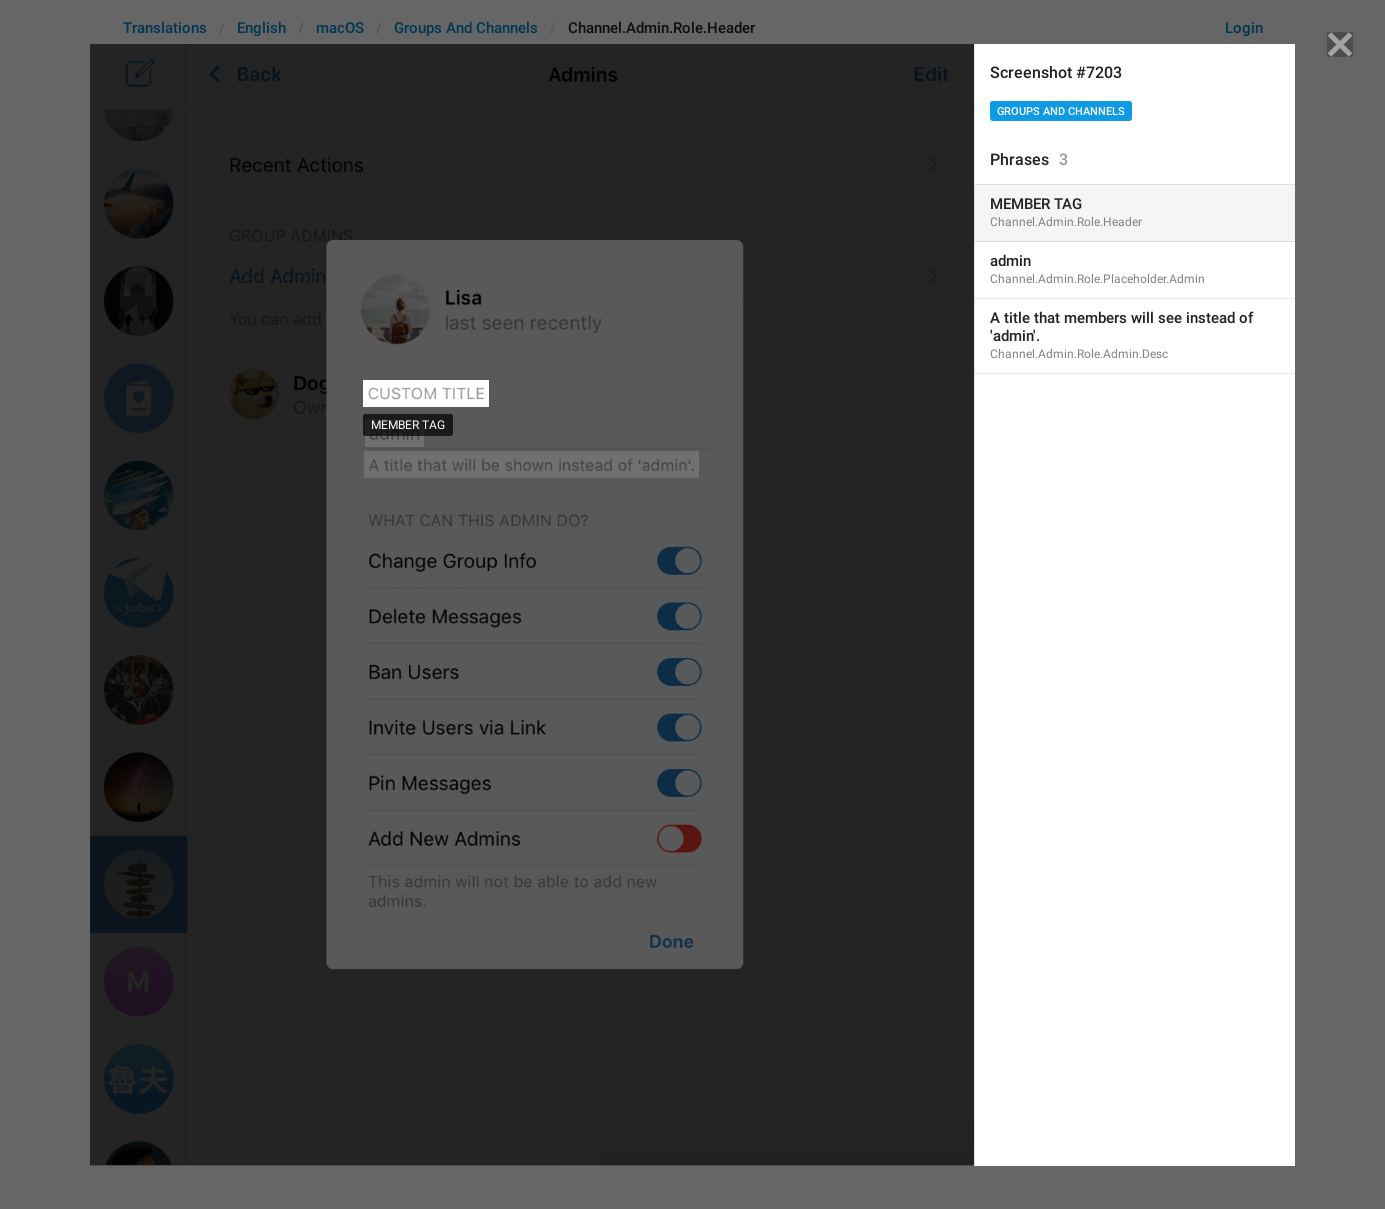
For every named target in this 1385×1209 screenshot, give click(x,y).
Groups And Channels (1061, 111)
